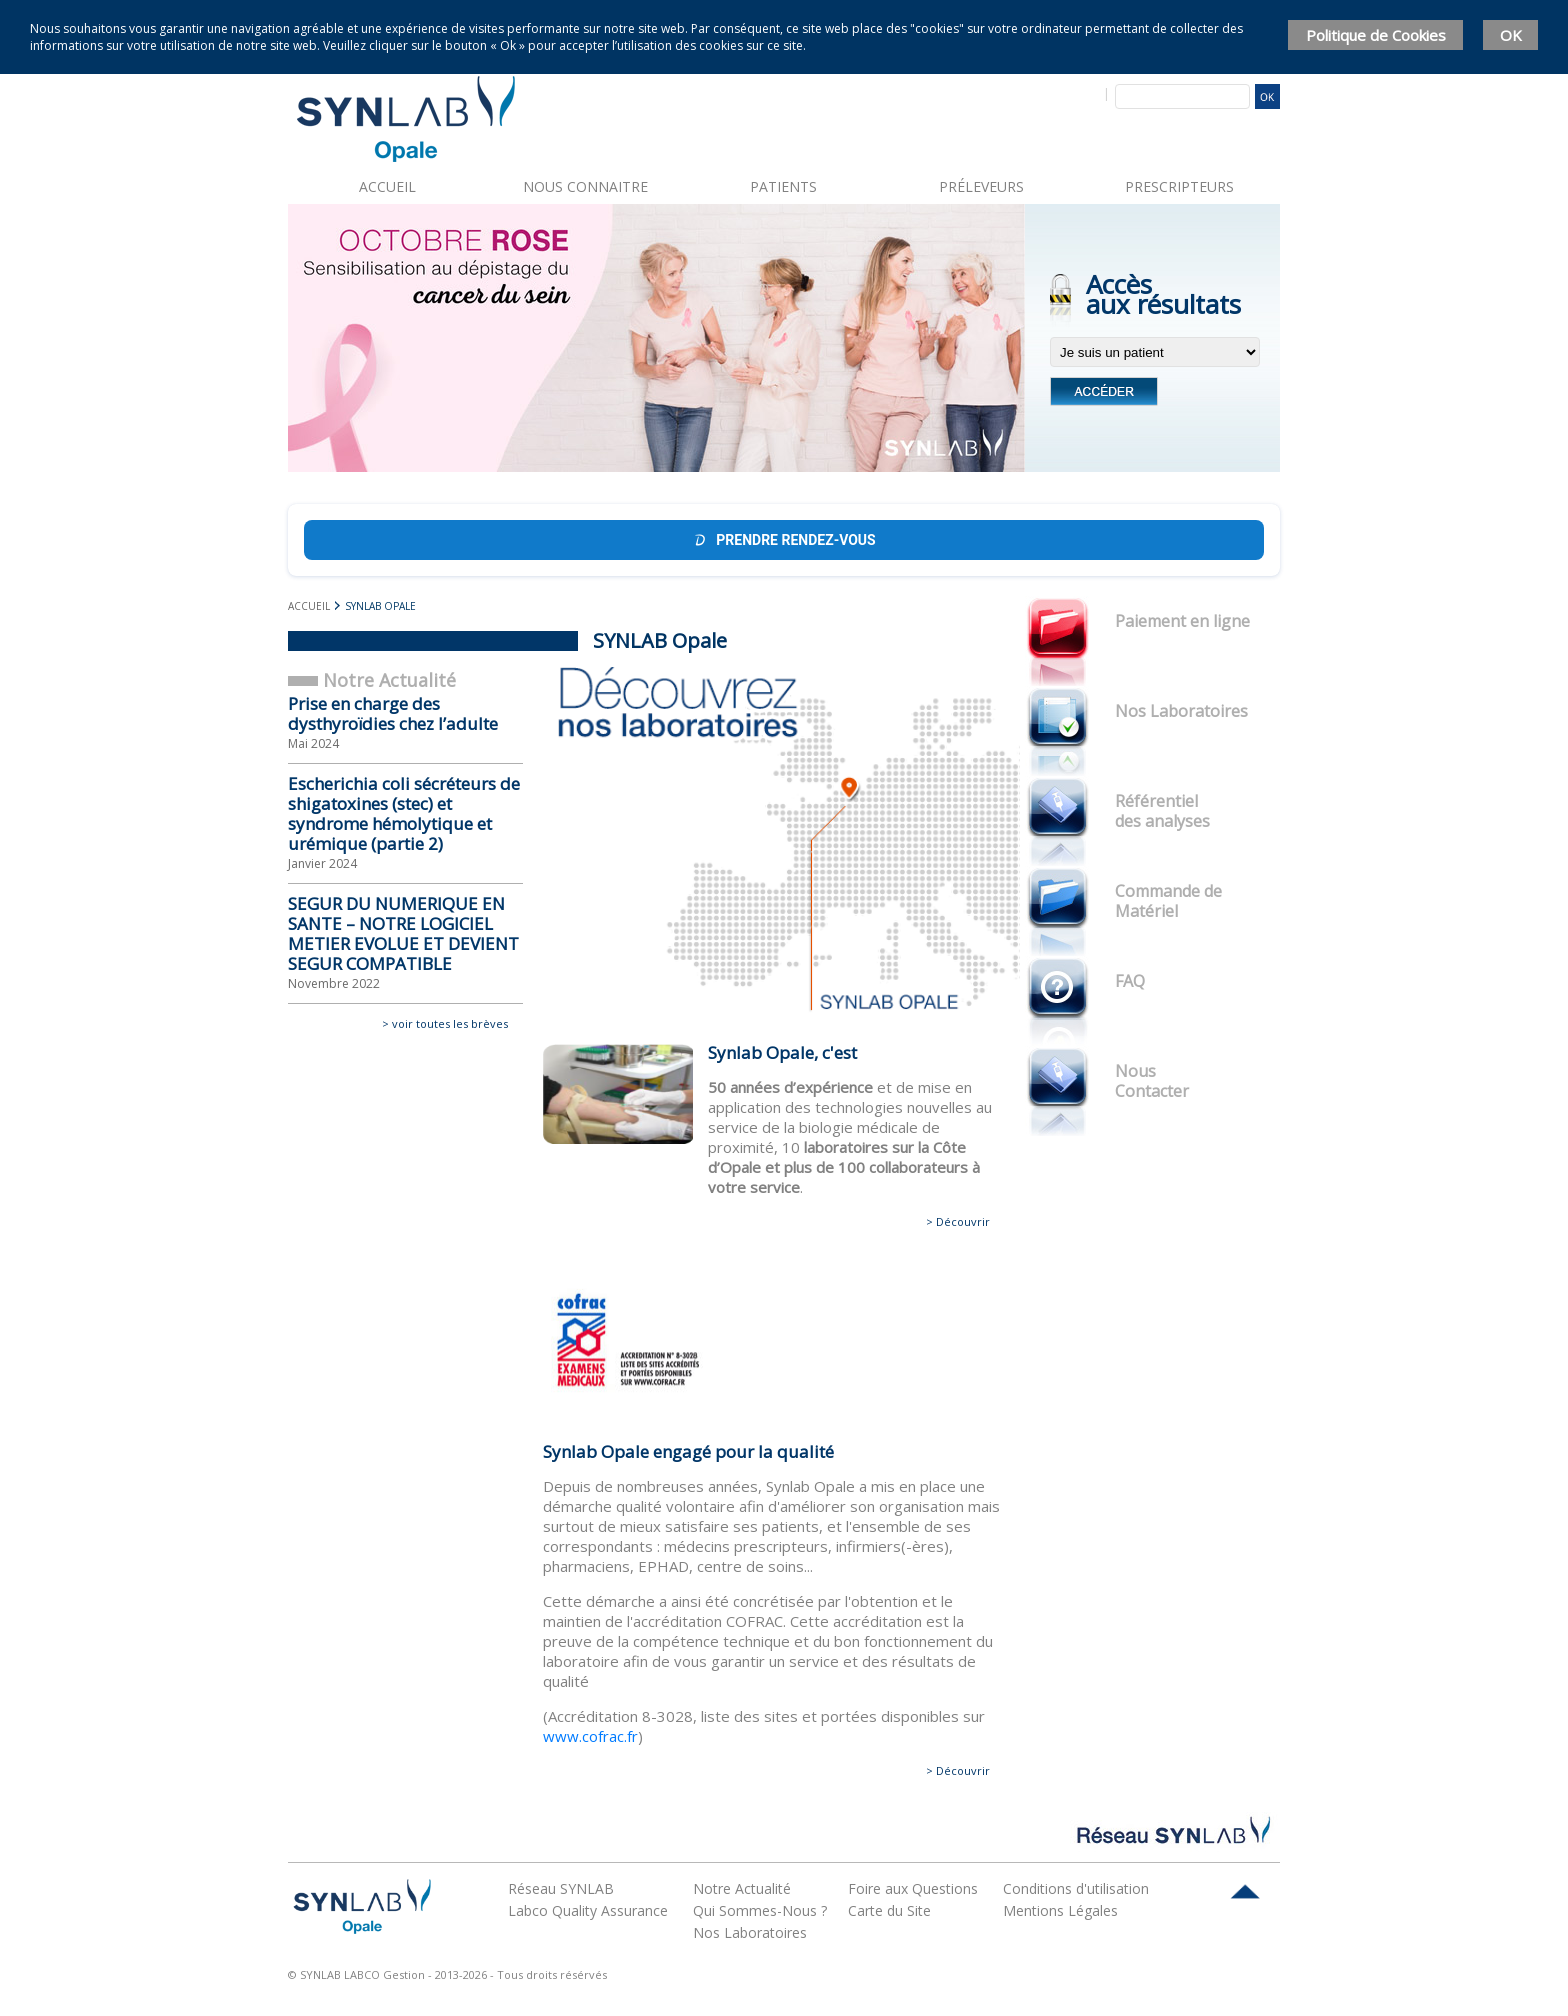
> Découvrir (958, 1221)
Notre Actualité (742, 1888)
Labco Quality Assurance (588, 1910)
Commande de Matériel (1168, 901)
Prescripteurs (1179, 186)
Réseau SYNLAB (561, 1888)
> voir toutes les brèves (445, 1023)
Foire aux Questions (913, 1888)
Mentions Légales (1060, 1910)
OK (1511, 35)
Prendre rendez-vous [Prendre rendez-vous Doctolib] (783, 540)
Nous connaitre (585, 186)
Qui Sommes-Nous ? (760, 1910)
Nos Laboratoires (1181, 711)
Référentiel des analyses (1162, 811)
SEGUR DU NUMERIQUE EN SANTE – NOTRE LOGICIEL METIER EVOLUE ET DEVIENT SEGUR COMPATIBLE (403, 933)
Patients (783, 186)
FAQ (1130, 981)
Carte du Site (889, 1910)
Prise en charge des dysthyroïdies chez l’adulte (393, 713)
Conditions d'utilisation (1076, 1888)
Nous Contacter (1152, 1081)
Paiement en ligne (1182, 621)
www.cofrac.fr (590, 1736)
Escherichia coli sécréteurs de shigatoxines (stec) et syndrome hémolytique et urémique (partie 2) (404, 813)
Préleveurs (981, 186)
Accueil (387, 186)
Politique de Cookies (1376, 35)
